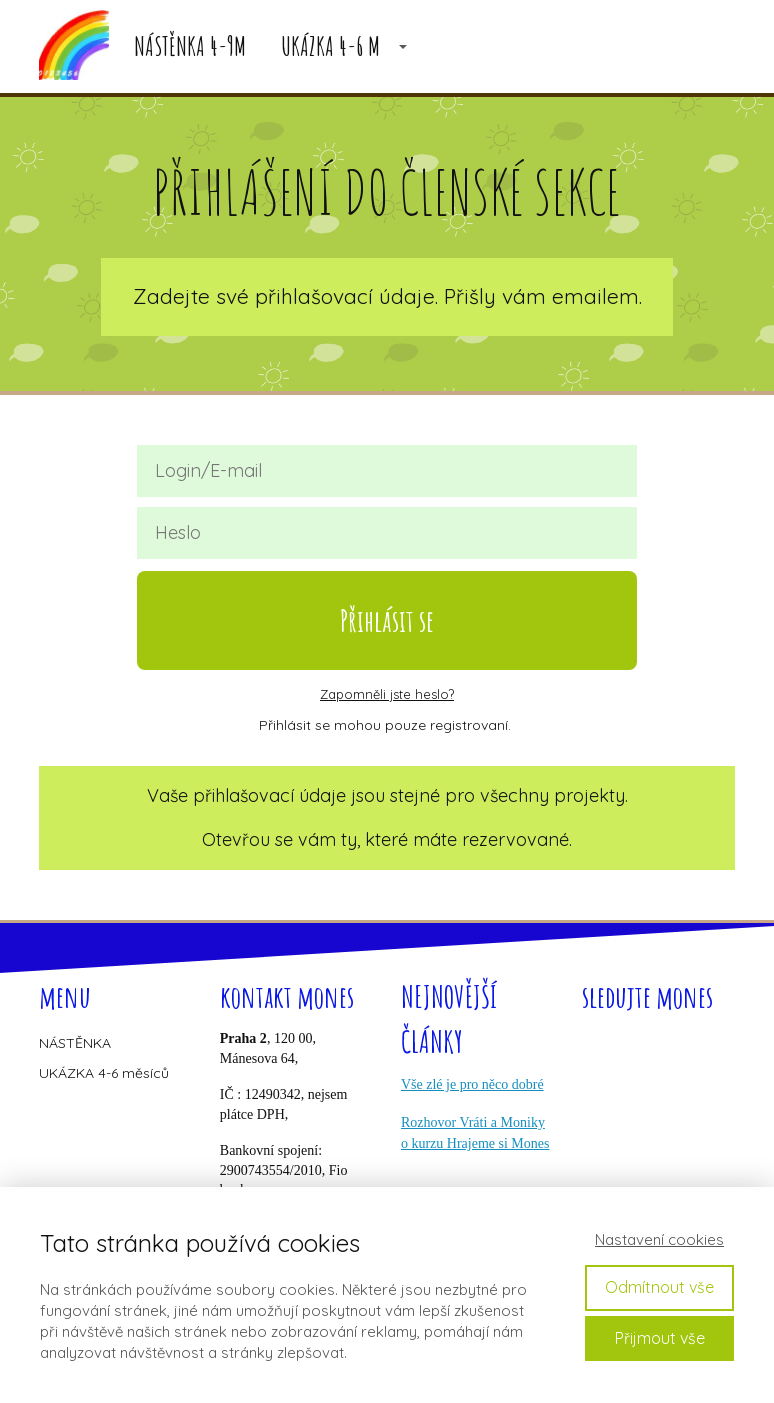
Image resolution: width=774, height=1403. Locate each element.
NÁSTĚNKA (75, 1043)
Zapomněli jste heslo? (387, 694)
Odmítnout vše (659, 1287)
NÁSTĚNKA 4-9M (190, 46)
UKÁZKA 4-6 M (330, 46)
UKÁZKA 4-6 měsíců (104, 1073)
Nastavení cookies (659, 1239)
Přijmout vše (660, 1338)
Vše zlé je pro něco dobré (472, 1084)
